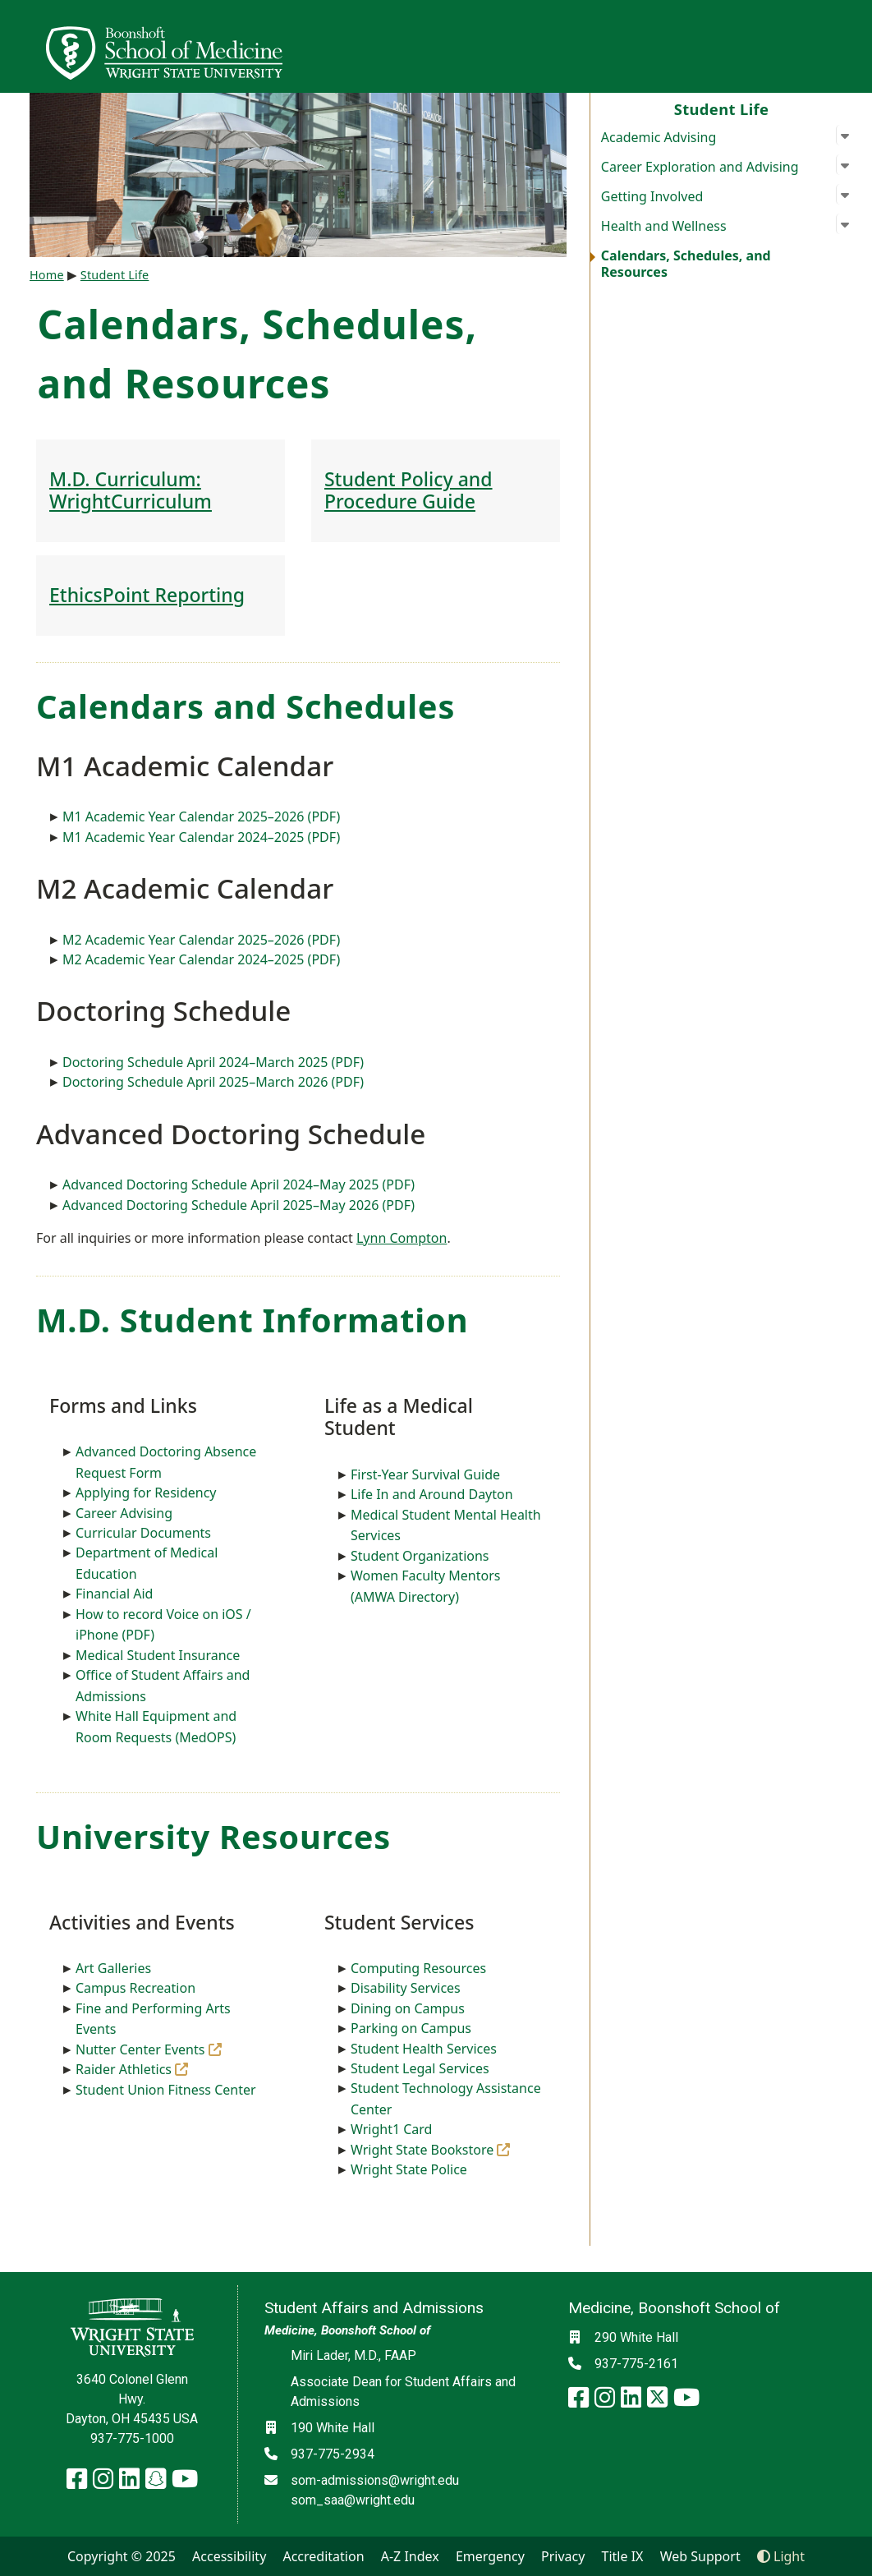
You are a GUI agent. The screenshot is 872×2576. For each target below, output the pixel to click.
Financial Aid (114, 1594)
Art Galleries (113, 1968)
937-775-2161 (636, 2363)
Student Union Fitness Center (166, 2090)
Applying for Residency (146, 1493)
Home (47, 275)
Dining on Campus (408, 2008)
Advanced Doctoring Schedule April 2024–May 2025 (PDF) (238, 1184)
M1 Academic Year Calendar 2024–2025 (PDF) (201, 837)
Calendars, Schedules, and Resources (686, 263)
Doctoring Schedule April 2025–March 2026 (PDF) (213, 1082)
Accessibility (229, 2556)
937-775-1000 (132, 2438)
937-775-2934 (332, 2454)
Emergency (490, 2556)
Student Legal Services (420, 2068)
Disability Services (406, 1988)
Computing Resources (418, 1968)
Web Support (700, 2556)
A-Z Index (410, 2556)
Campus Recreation (135, 1988)
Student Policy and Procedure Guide (408, 490)
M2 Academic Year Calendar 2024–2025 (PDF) (201, 959)
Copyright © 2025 (121, 2556)
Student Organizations (420, 1556)
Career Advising (124, 1513)
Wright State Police (409, 2169)
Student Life (721, 109)
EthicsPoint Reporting (147, 595)
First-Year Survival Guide (425, 1474)
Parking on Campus (411, 2028)
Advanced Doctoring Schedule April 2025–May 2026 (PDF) (238, 1205)
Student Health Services (424, 2049)
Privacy (563, 2556)
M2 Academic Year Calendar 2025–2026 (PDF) (201, 940)
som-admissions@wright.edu (375, 2480)
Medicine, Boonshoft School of (347, 2330)
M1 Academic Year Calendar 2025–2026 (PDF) (201, 816)
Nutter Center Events (149, 2049)
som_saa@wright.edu (353, 2500)
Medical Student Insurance (158, 1655)
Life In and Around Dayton (432, 1494)
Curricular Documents (143, 1533)
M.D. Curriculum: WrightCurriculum (130, 490)
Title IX (623, 2556)
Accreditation (323, 2556)
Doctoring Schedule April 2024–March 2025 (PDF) (213, 1062)
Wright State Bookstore (431, 2150)
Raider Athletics (132, 2069)
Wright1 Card (392, 2129)
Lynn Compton (401, 1238)
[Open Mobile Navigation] (852, 46)
